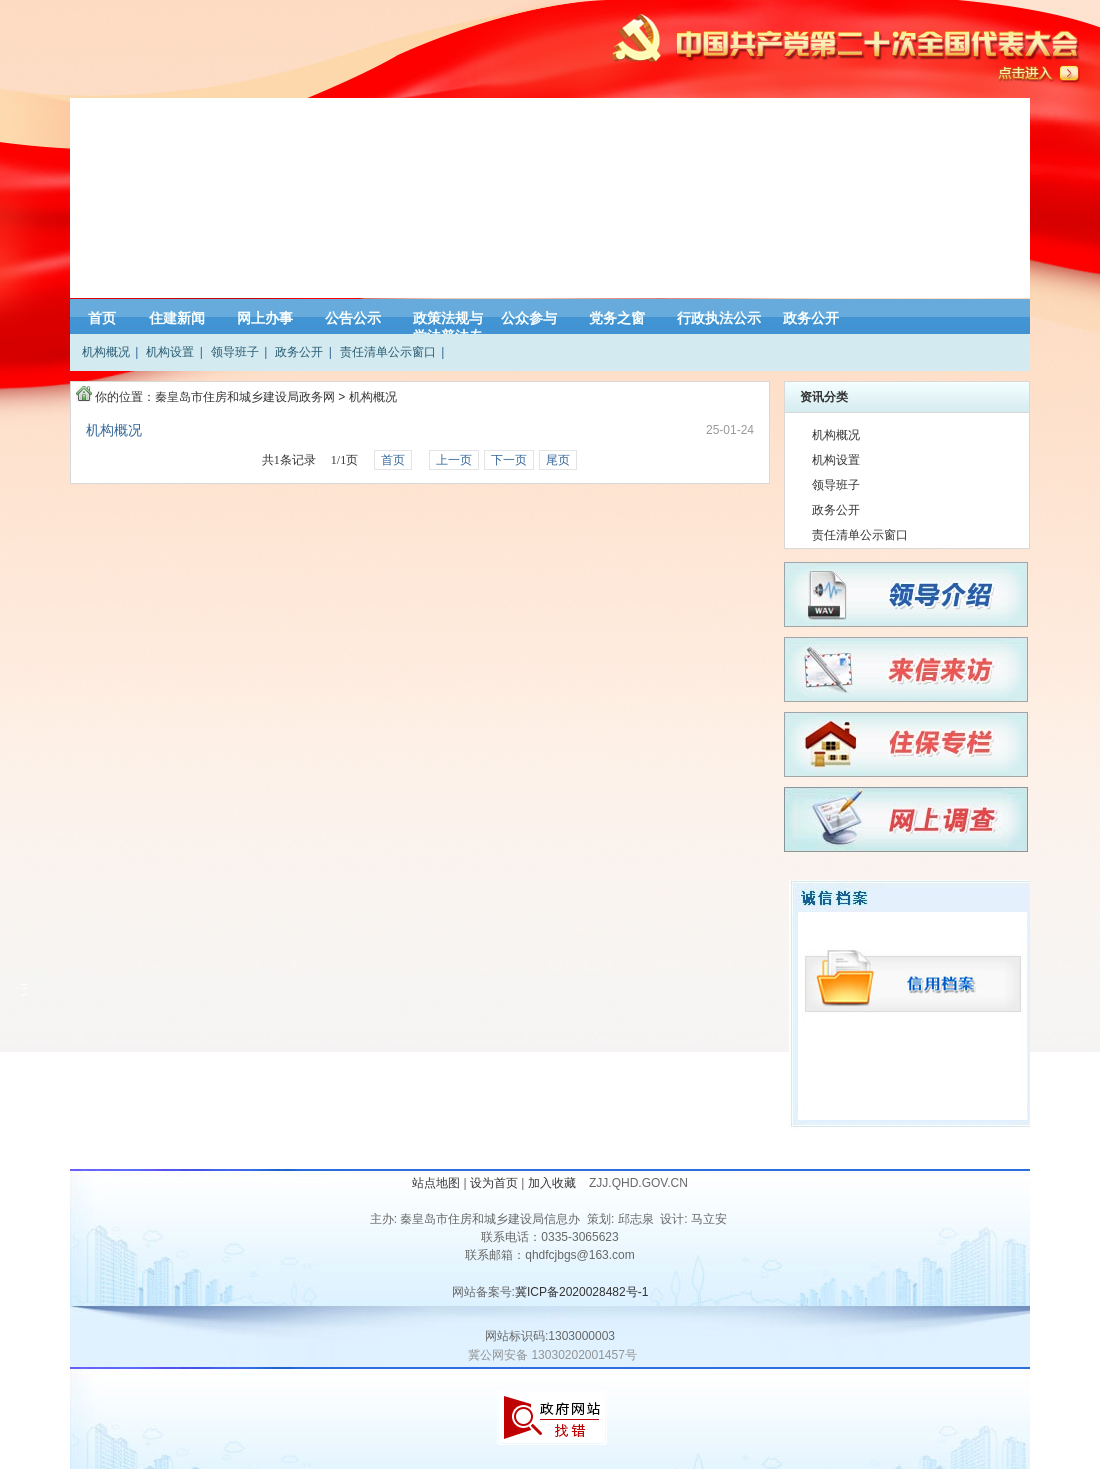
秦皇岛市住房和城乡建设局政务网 (245, 397)
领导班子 (235, 352)
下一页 (509, 460)
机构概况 (106, 352)
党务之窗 (617, 318)
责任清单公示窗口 (388, 352)
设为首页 (494, 1183)
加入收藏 (553, 1183)
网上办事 (265, 318)
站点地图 (436, 1183)
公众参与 (529, 318)
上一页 (454, 460)
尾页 (558, 460)
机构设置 (170, 352)
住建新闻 (177, 318)
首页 (102, 318)
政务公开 (811, 318)
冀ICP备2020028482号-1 (581, 1292)
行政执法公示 (719, 318)
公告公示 (353, 318)
